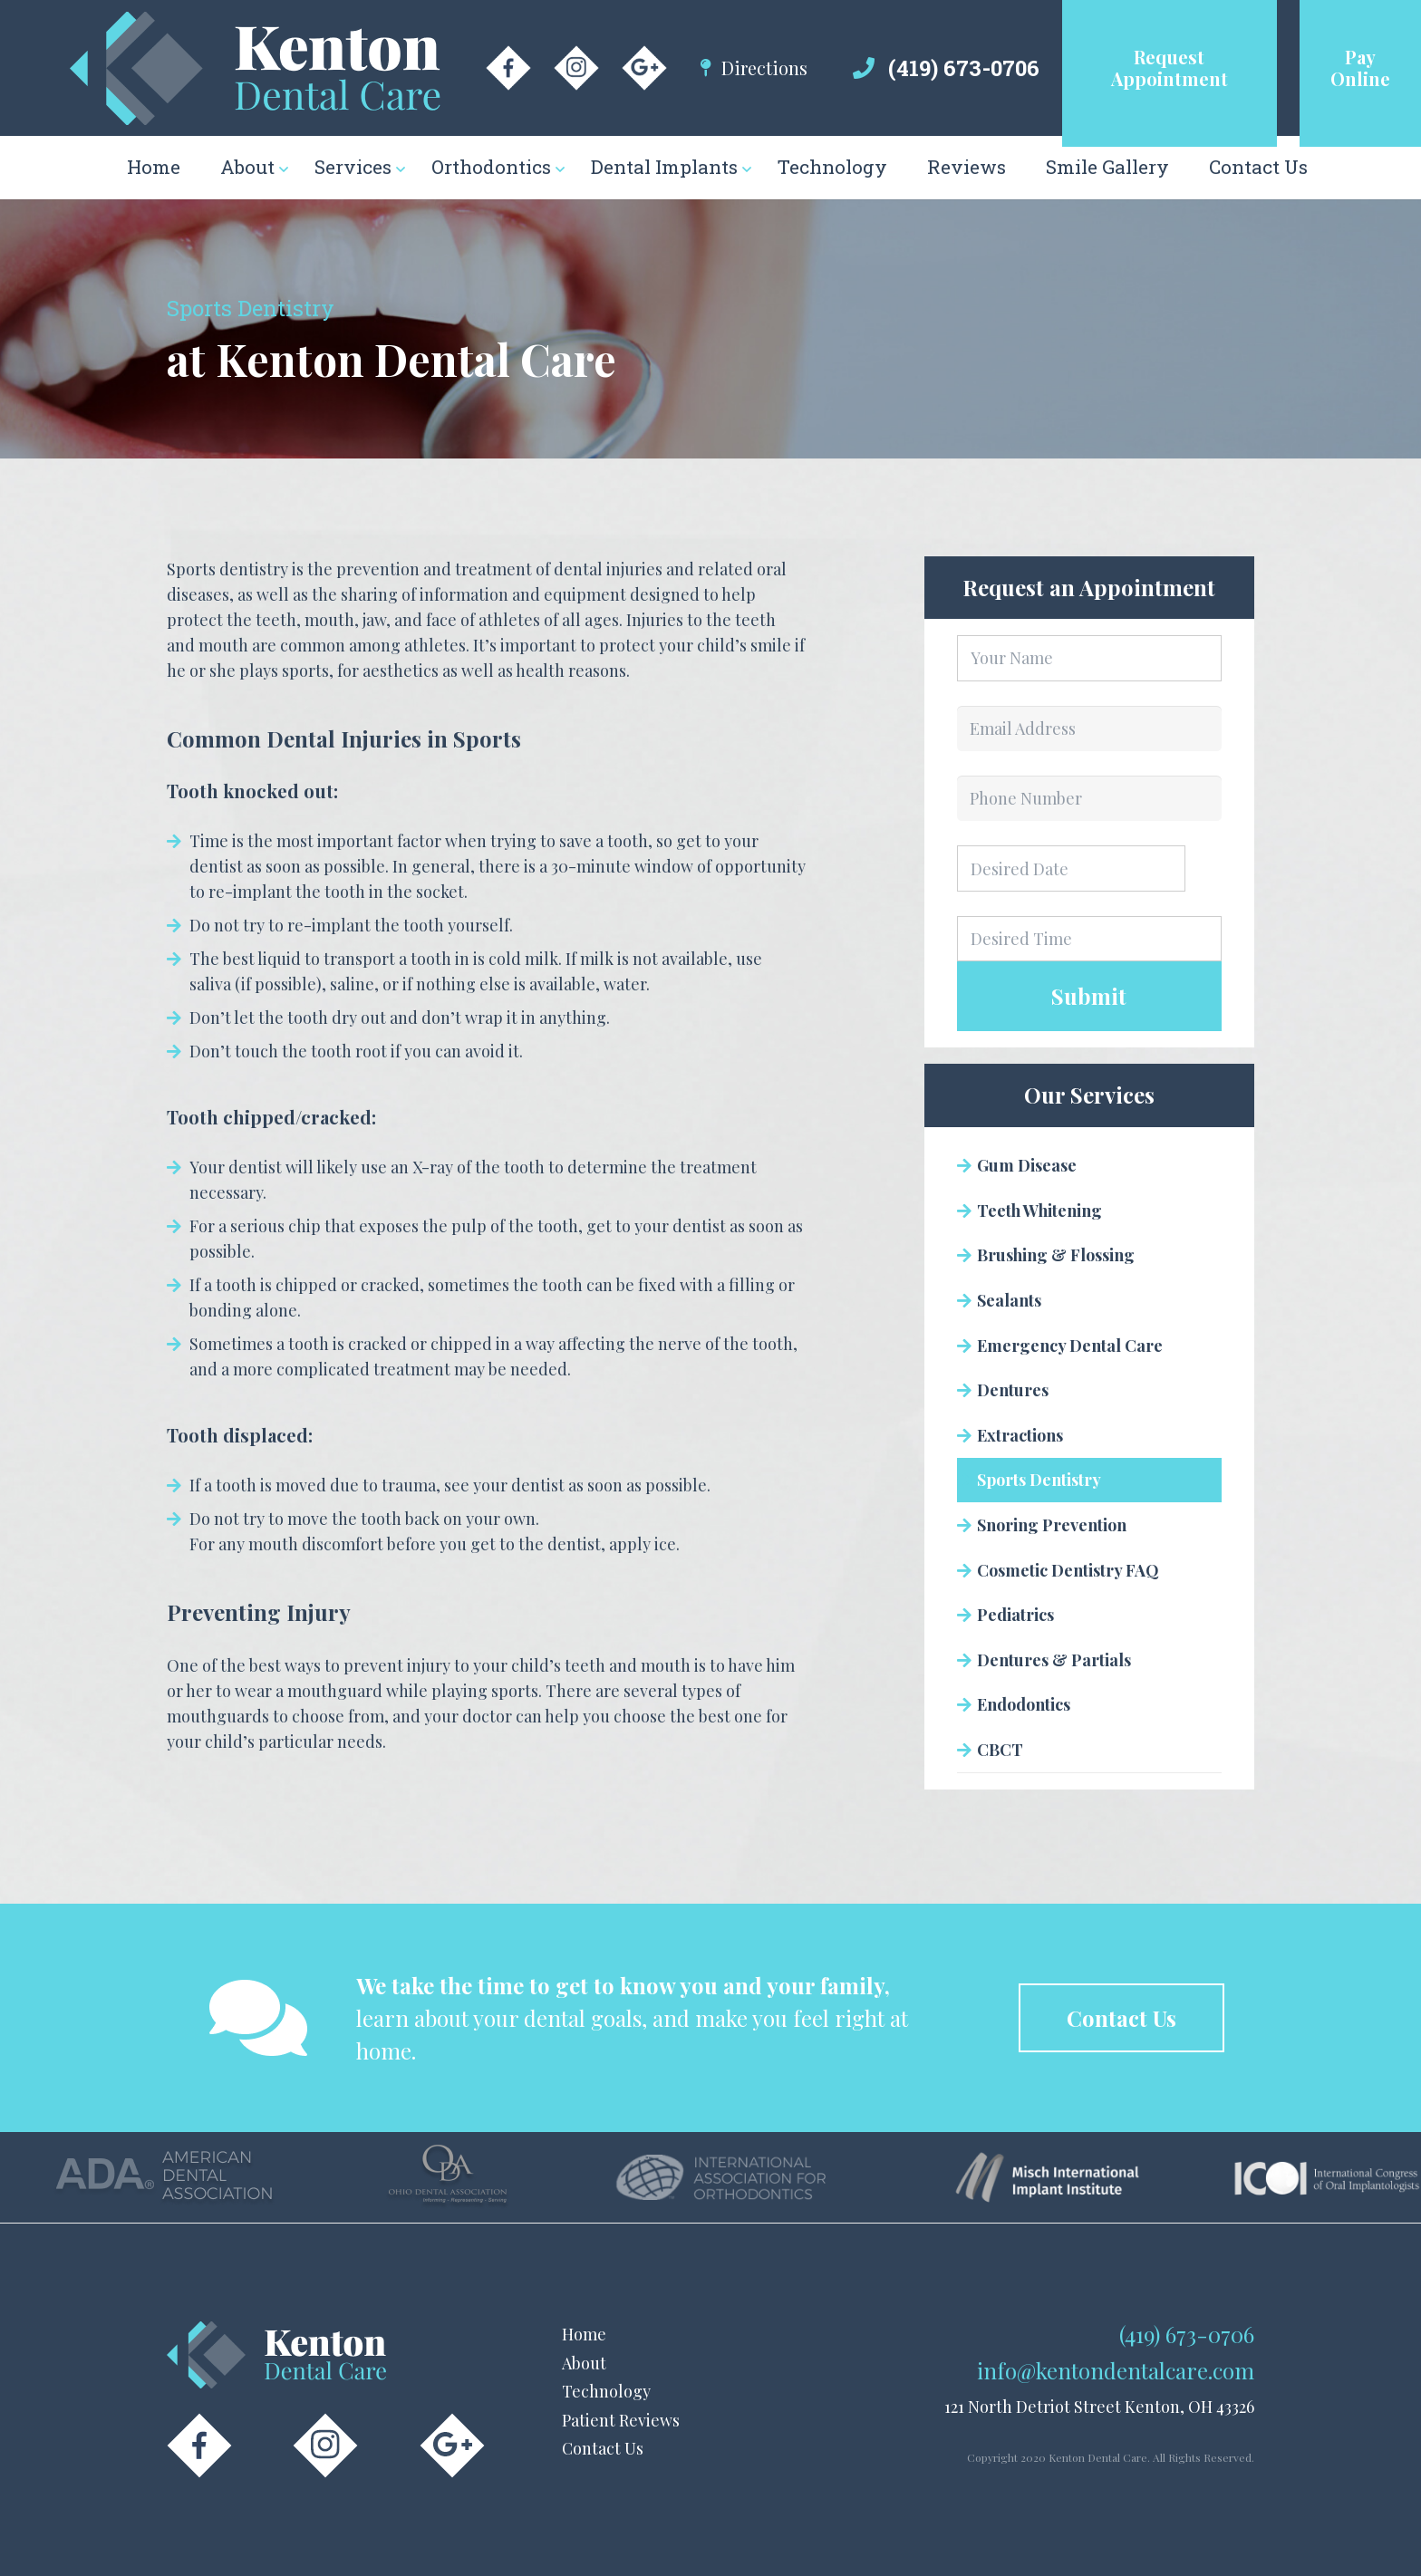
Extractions (1020, 1435)
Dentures (1013, 1390)
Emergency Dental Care (1070, 1345)
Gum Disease (1027, 1165)
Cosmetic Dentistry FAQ (1068, 1570)
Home (584, 2334)
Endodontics (1023, 1704)
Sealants (1009, 1300)
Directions (764, 67)
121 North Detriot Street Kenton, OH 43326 (1099, 2406)
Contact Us (602, 2448)
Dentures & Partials (1054, 1660)
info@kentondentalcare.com (1115, 2370)
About (584, 2363)
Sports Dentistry (1039, 1480)
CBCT (1000, 1750)
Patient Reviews (621, 2420)
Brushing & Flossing (1056, 1255)
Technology (606, 2391)
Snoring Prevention (1051, 1525)
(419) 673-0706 (963, 67)
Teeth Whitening (1039, 1210)
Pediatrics (1015, 1615)
